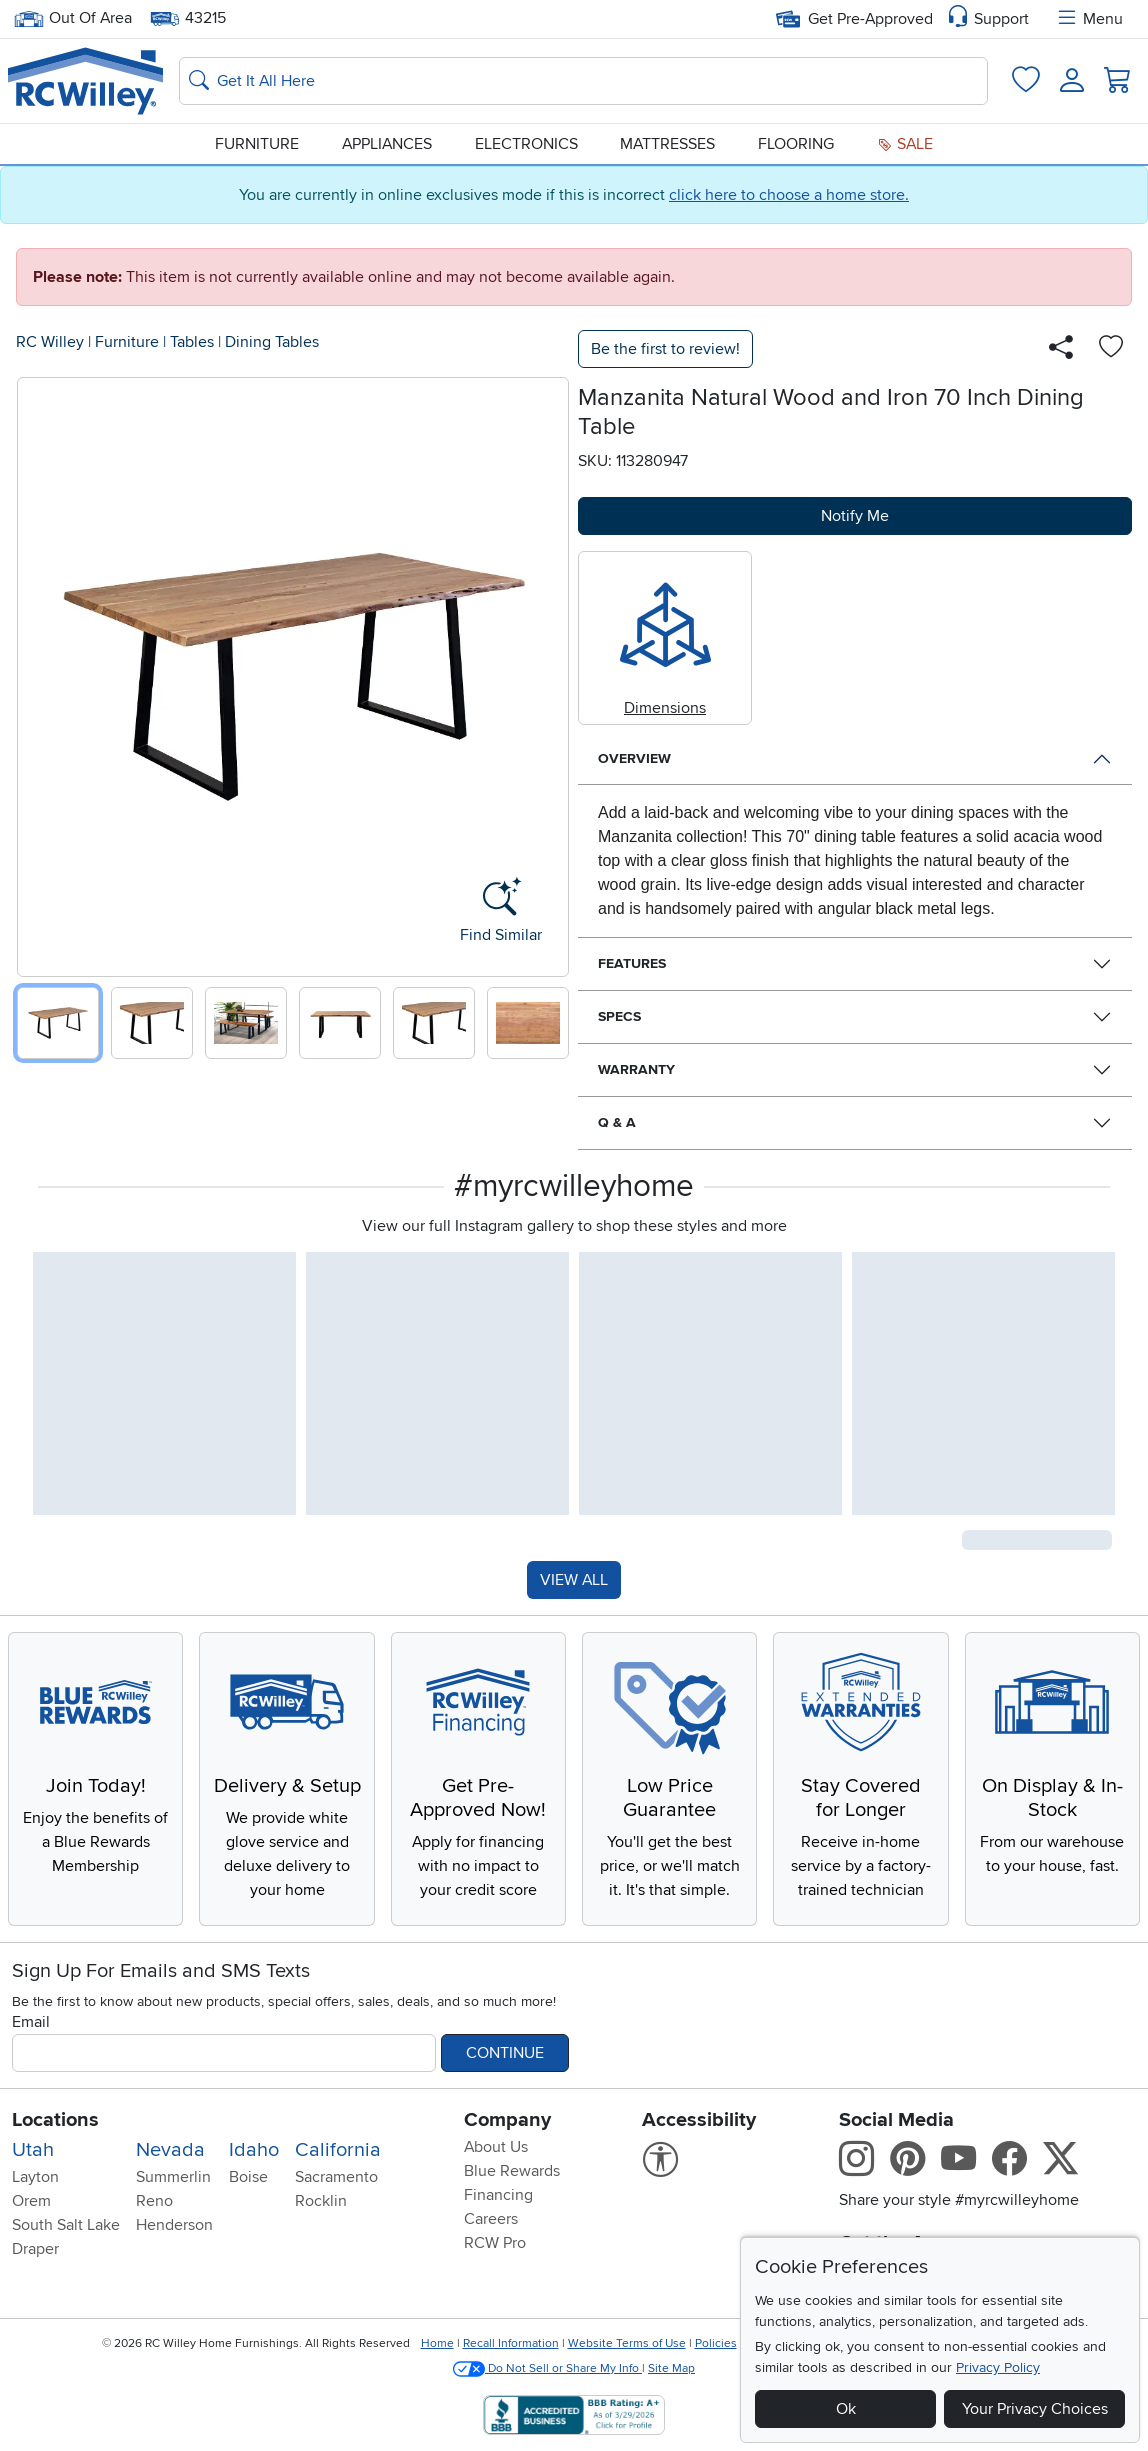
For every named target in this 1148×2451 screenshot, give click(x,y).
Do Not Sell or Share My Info (547, 2368)
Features (632, 963)
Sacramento (336, 2177)
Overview (634, 758)
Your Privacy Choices (1035, 2409)
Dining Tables (272, 342)
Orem (31, 2201)
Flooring (796, 144)
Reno (154, 2201)
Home (437, 2343)
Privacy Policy (998, 2367)
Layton (35, 2177)
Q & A (617, 1122)
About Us (496, 2147)
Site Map (671, 2368)
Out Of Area (73, 18)
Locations (55, 2120)
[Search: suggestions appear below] (583, 81)
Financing (498, 2195)
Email (31, 2022)
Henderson (174, 2225)
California (338, 2150)
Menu (1089, 19)
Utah (33, 2150)
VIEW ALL (574, 1580)
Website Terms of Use (627, 2343)
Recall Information (511, 2343)
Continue (505, 2053)
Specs (619, 1016)
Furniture (257, 144)
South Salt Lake (66, 2225)
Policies (716, 2343)
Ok (846, 2409)
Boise (248, 2177)
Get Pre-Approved (854, 19)
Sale (905, 144)
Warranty (636, 1069)
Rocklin (321, 2201)
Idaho (254, 2150)
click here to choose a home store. (789, 195)
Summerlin (173, 2177)
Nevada (170, 2150)
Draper (35, 2249)
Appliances (387, 144)
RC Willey (50, 342)
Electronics (526, 144)
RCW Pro (495, 2243)
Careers (491, 2219)
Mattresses (667, 144)
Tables (192, 342)
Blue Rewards (512, 2171)
